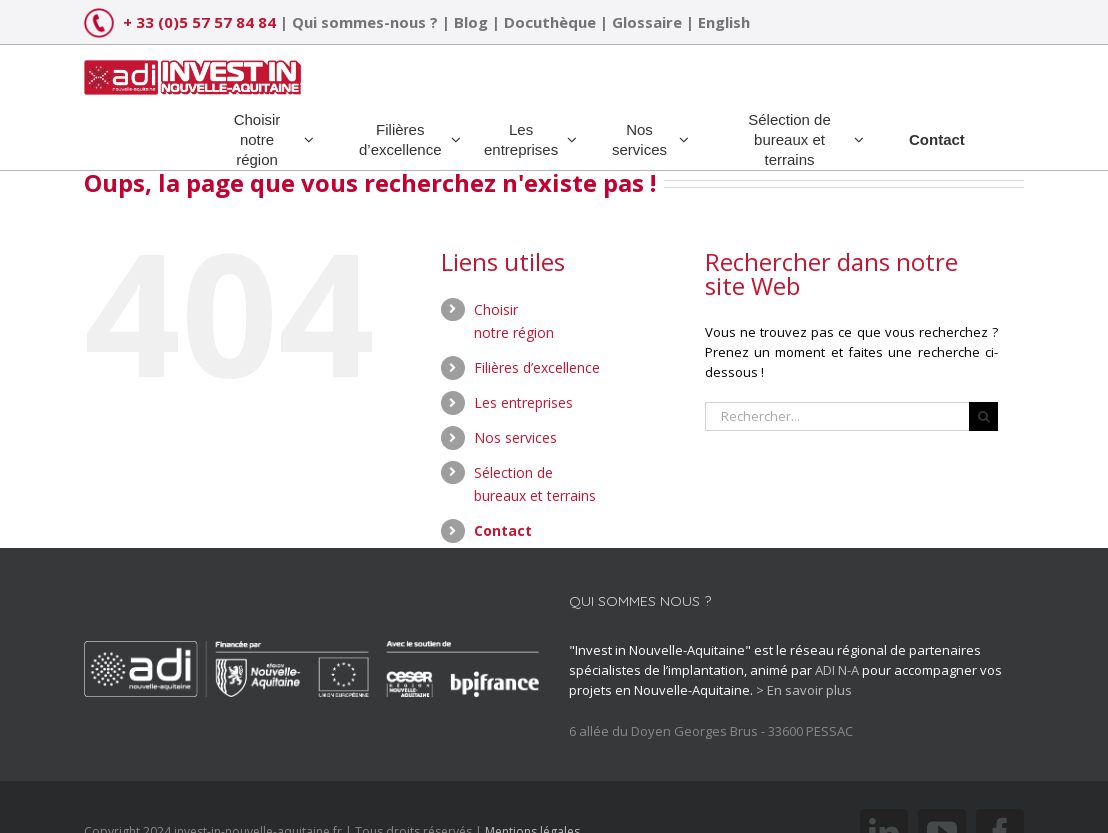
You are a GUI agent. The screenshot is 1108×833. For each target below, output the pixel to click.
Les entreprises (523, 402)
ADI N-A (837, 670)
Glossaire (647, 22)
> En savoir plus (804, 690)
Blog (471, 22)
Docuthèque (550, 22)
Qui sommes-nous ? (365, 22)
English (724, 22)
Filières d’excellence (537, 367)
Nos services (515, 437)
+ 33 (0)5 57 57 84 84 (199, 22)
